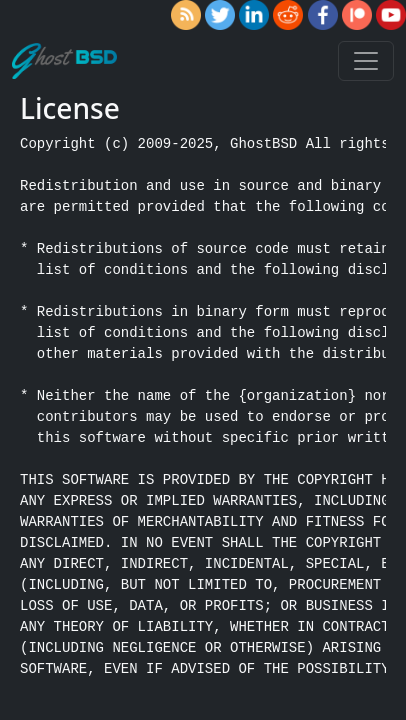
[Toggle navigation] (366, 61)
